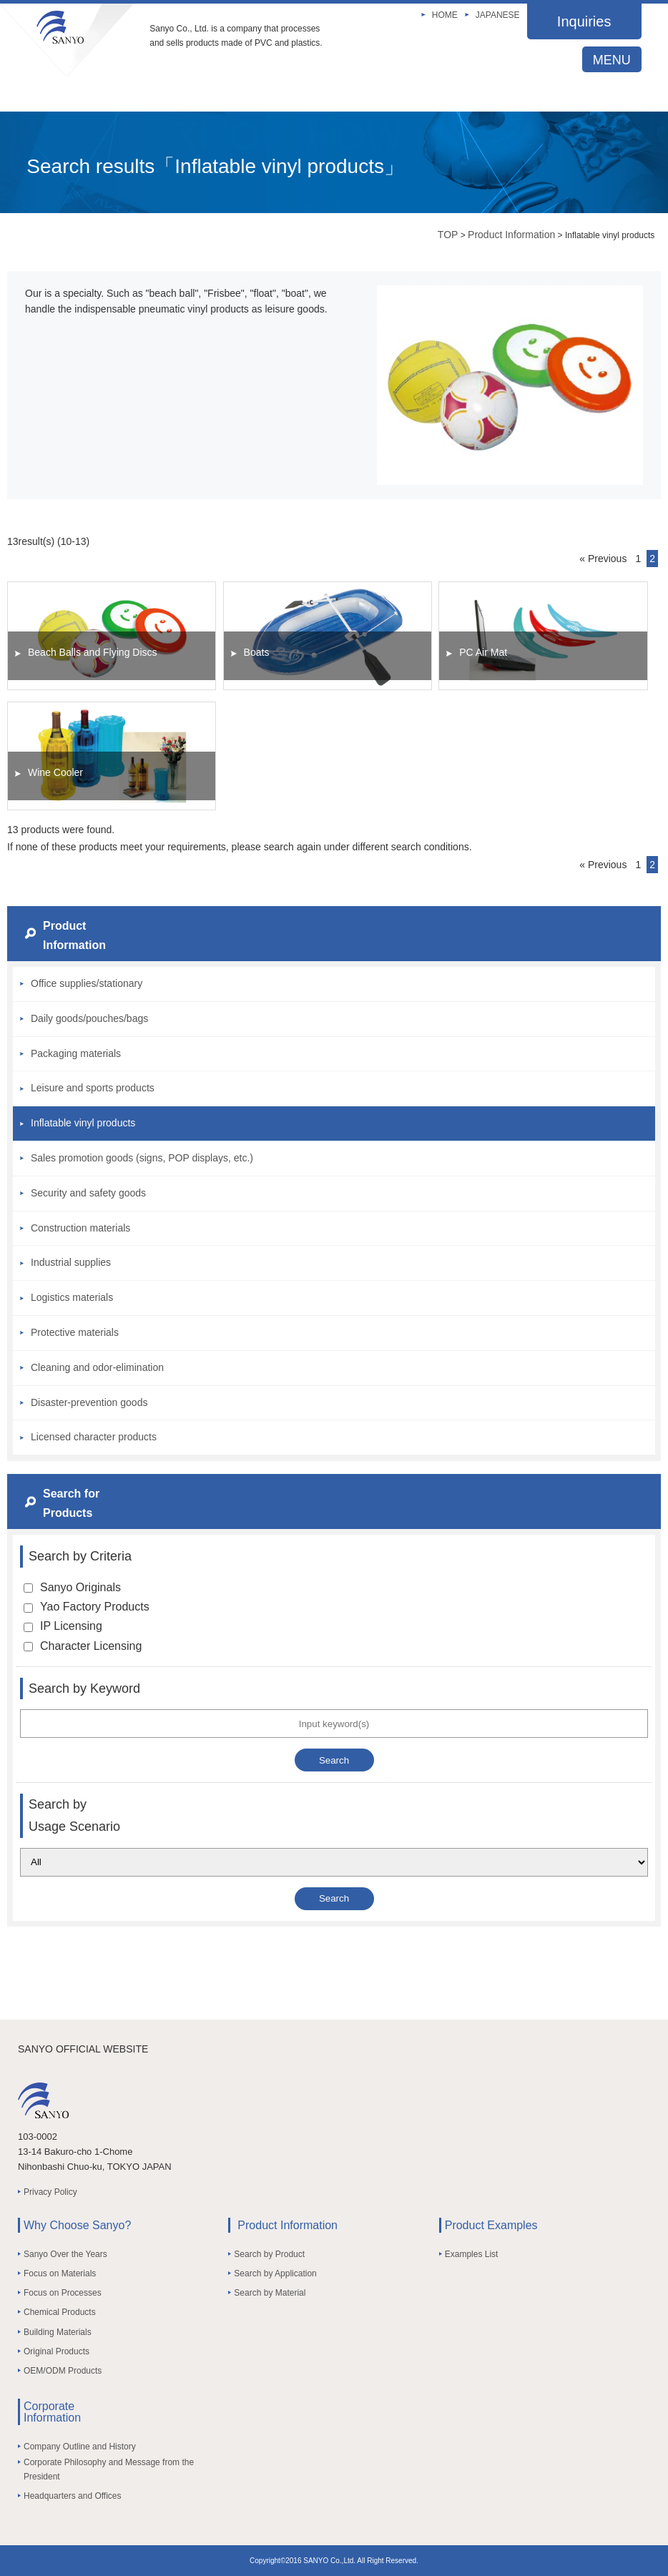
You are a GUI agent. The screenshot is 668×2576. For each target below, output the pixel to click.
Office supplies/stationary (86, 983)
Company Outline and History (80, 2447)
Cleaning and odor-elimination (97, 1367)
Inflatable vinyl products (83, 1123)
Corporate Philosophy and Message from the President (109, 2469)
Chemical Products (60, 2312)
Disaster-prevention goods (89, 1402)
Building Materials (58, 2332)
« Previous (603, 558)
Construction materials (80, 1228)
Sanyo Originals (72, 1587)
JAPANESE (498, 15)
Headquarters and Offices (73, 2496)
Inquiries (584, 21)
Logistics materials (72, 1297)
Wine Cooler (55, 772)
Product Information (511, 234)
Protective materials (75, 1332)
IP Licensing (63, 1626)
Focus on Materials (60, 2273)
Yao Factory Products (86, 1607)
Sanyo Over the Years (65, 2254)
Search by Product (269, 2254)
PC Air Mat (483, 652)
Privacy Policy (50, 2192)
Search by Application (275, 2273)
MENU (612, 60)
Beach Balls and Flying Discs (92, 652)
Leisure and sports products (92, 1087)
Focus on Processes (63, 2293)
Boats (257, 652)
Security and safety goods (88, 1193)
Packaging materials (76, 1053)
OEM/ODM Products (63, 2371)
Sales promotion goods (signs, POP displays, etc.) (142, 1158)
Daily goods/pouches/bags (89, 1018)
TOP (448, 234)
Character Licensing (83, 1646)
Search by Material (269, 2293)
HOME (445, 15)
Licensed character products (94, 1436)
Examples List (471, 2254)
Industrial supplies (71, 1262)
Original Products (56, 2351)
